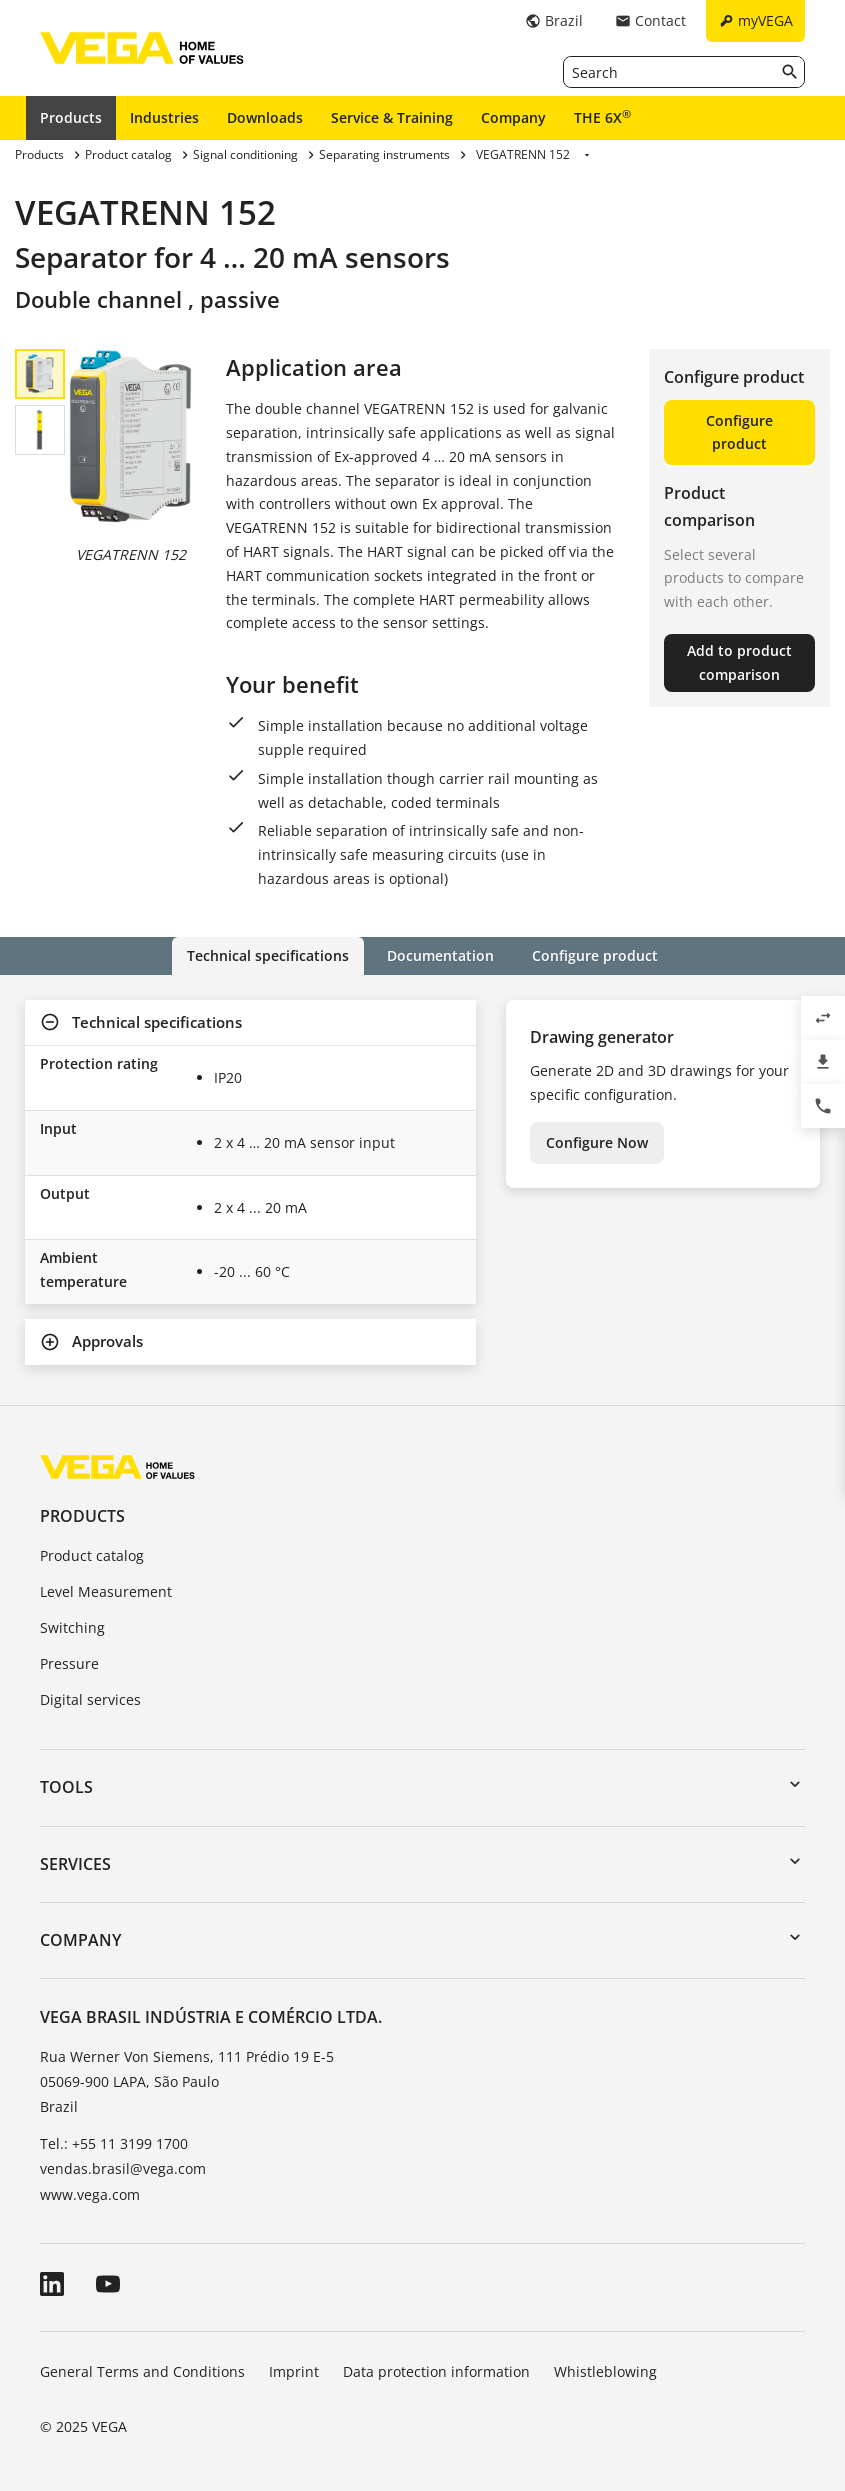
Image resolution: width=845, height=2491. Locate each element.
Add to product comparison (739, 662)
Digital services (90, 1699)
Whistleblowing (605, 2371)
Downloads (265, 117)
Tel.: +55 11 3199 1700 (114, 2143)
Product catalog (92, 1555)
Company (513, 117)
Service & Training (392, 117)
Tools (66, 1787)
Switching (72, 1627)
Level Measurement (106, 1591)
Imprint (294, 2371)
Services (75, 1864)
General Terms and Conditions (142, 2371)
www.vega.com (90, 2194)
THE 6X (602, 117)
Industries (164, 117)
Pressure (69, 1663)
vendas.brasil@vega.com (123, 2168)
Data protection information (436, 2371)
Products (71, 117)
